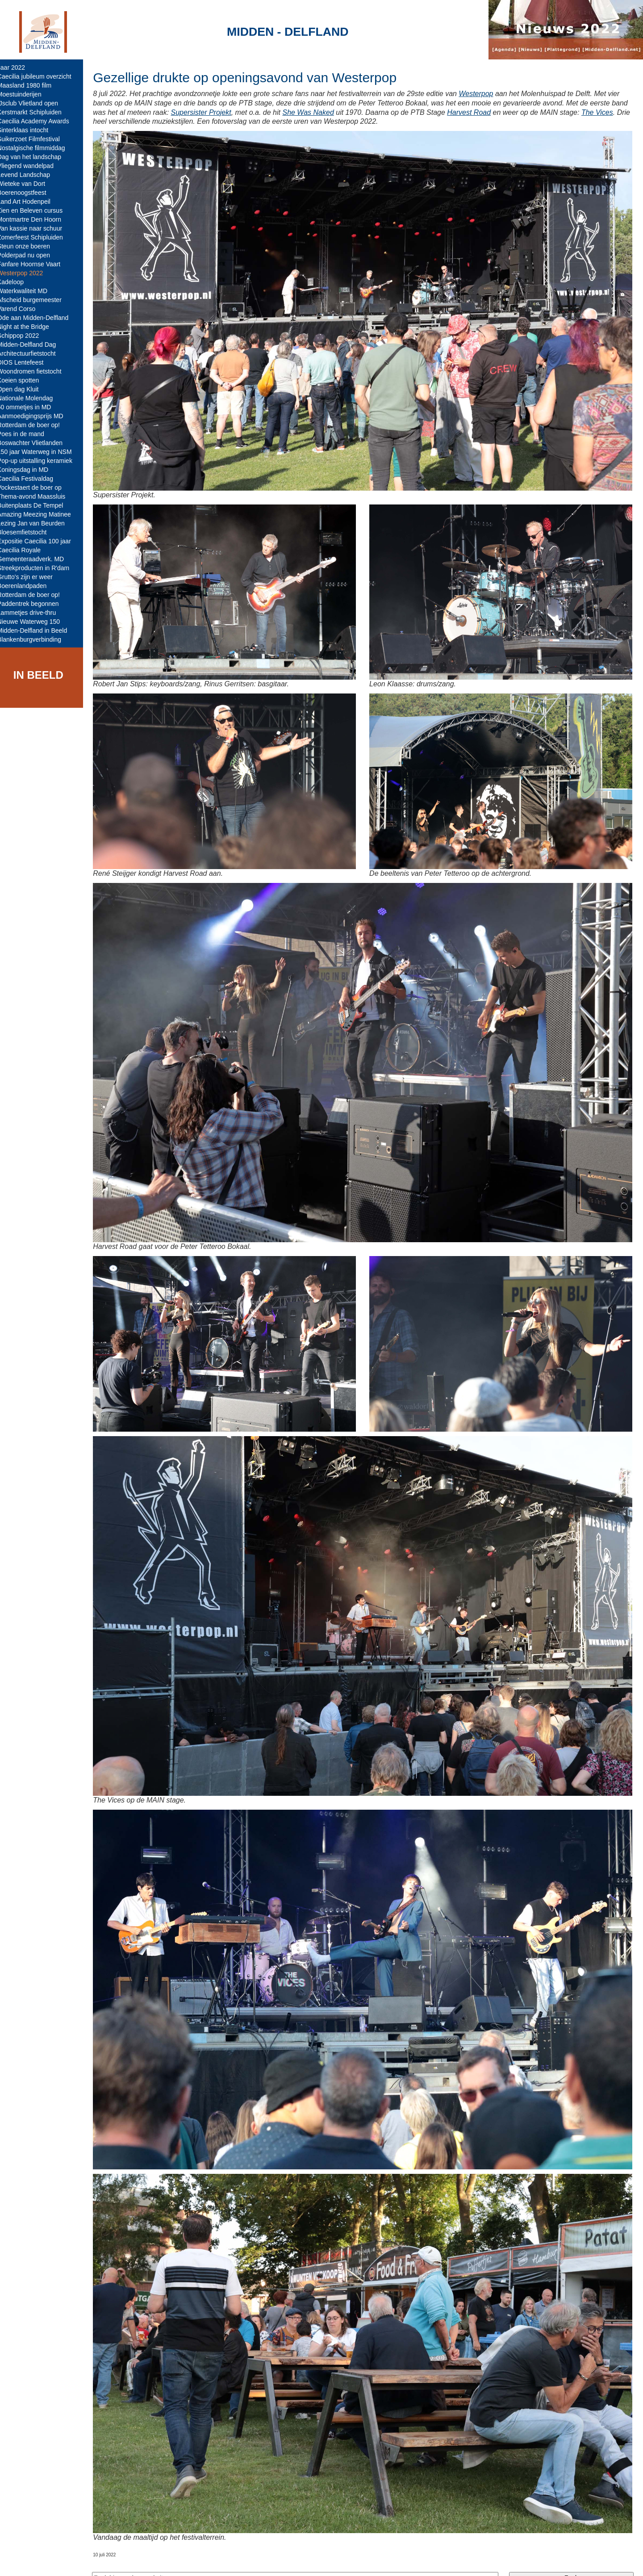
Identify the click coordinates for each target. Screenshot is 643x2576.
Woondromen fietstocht (36, 371)
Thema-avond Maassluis (38, 496)
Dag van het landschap (35, 156)
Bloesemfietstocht (28, 532)
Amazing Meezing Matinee (40, 514)
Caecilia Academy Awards (39, 121)
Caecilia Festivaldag (31, 478)
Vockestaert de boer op (36, 487)
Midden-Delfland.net (138, 2561)
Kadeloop (17, 282)
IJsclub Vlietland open (34, 103)
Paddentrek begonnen (34, 603)
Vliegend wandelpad (32, 165)
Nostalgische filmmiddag (37, 147)
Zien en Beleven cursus (36, 210)
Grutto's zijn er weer (31, 576)
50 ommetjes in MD (31, 407)
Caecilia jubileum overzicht (41, 76)
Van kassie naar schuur (36, 228)
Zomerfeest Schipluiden (36, 237)
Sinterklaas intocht (29, 130)
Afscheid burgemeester (36, 299)
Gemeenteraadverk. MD (37, 559)
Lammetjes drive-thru (33, 612)
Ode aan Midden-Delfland (39, 317)
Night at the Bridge (29, 326)
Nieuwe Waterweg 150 (35, 621)
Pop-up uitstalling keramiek (41, 460)
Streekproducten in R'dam (39, 568)
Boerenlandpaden (28, 585)
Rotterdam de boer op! (35, 425)
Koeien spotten (24, 380)
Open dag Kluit (24, 389)
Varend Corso (23, 308)
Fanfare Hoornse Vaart (35, 264)
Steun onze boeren (30, 246)
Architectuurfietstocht (33, 353)
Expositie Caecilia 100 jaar (40, 541)
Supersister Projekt (225, 112)
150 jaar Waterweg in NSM (41, 451)
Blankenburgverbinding (35, 639)
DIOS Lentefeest (27, 362)
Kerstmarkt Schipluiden (36, 112)
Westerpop (482, 93)
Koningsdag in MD (29, 469)
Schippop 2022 (24, 335)
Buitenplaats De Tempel (37, 505)
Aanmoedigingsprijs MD (37, 416)
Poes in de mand (27, 433)
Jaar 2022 (17, 67)
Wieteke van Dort (27, 183)
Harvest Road (493, 112)
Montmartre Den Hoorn (35, 219)
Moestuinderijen (26, 94)
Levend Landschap (30, 174)
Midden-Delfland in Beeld (38, 630)
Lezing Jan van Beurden (37, 523)
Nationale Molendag (31, 398)
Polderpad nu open (30, 255)
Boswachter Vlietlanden (36, 442)
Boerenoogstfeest (28, 192)
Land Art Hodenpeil (30, 201)
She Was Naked (332, 112)
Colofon (188, 2561)
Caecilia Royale (25, 550)
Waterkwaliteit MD (29, 290)
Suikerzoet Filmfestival (35, 139)
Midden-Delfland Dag (33, 344)
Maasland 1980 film (31, 85)
